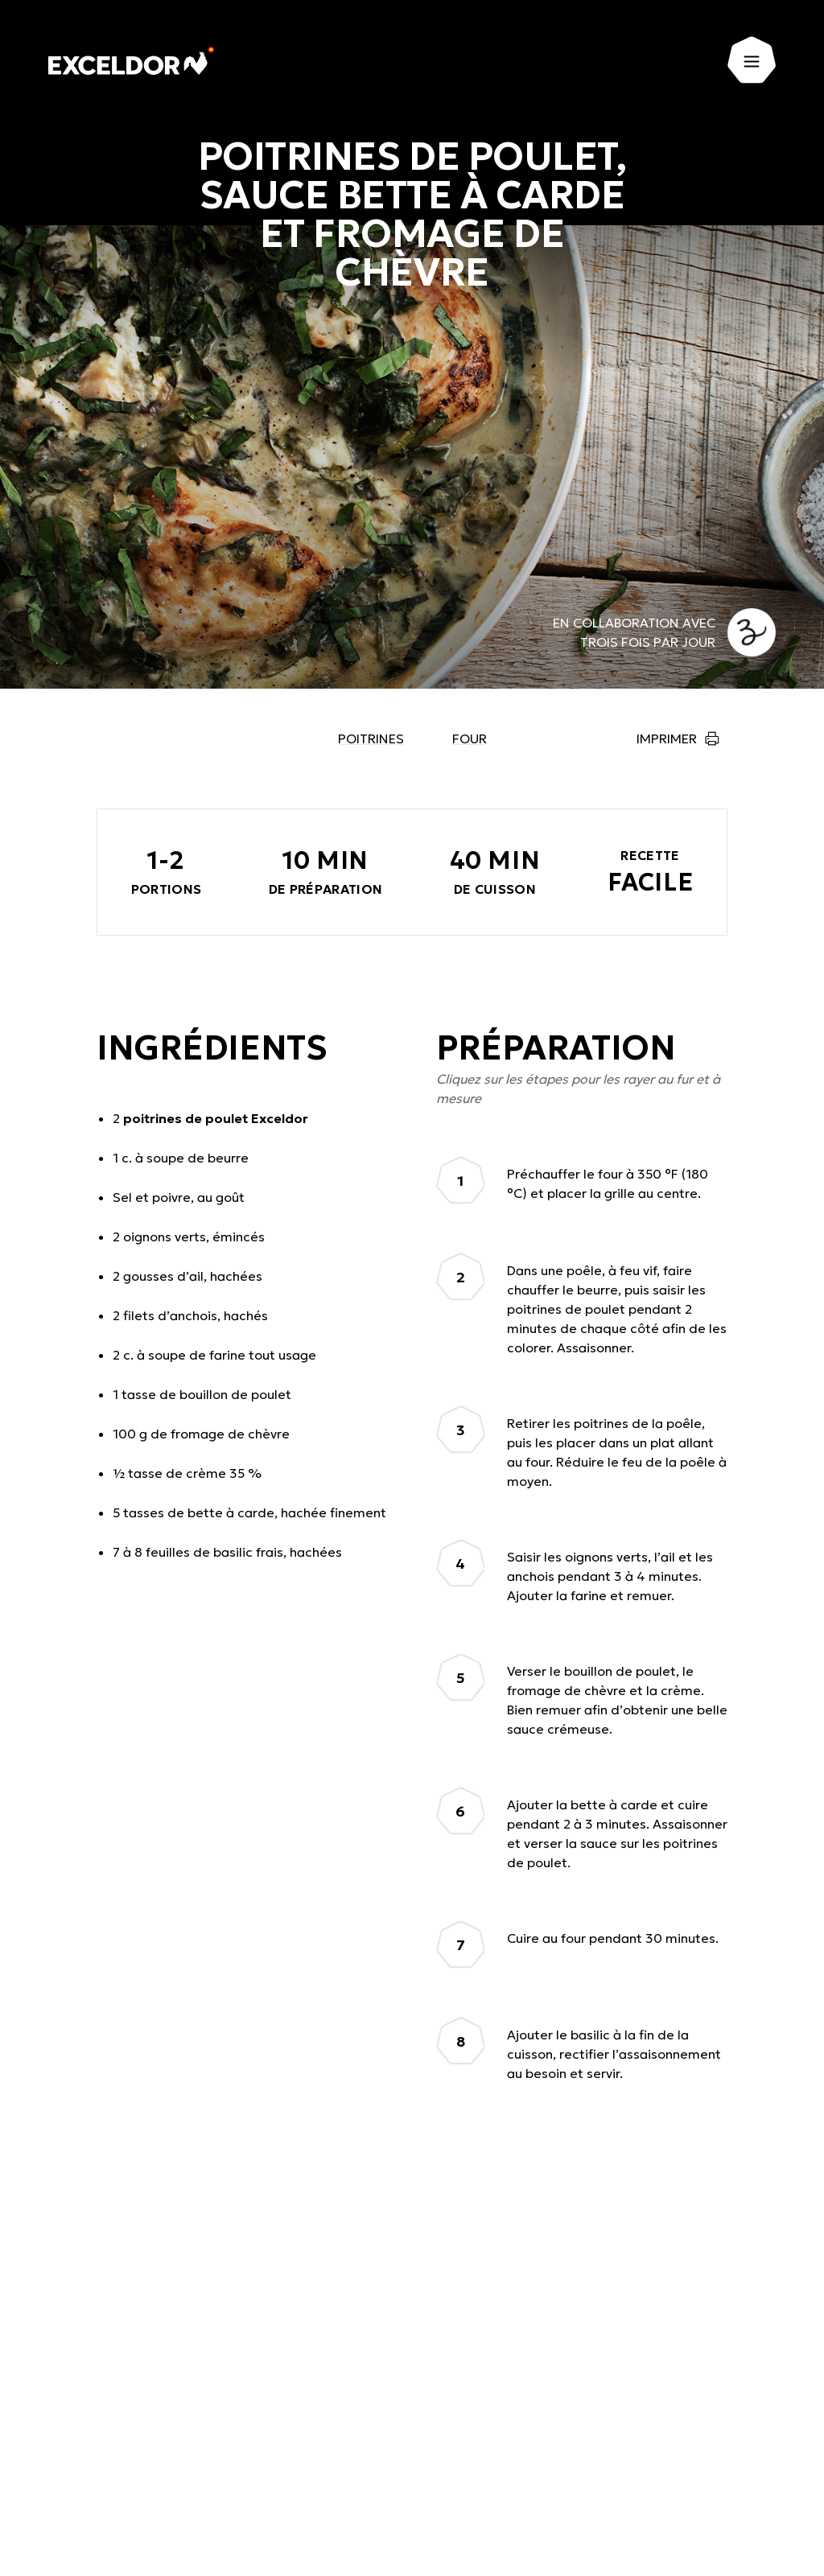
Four (469, 738)
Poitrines (371, 738)
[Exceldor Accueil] (131, 60)
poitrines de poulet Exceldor (215, 1118)
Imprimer (667, 738)
